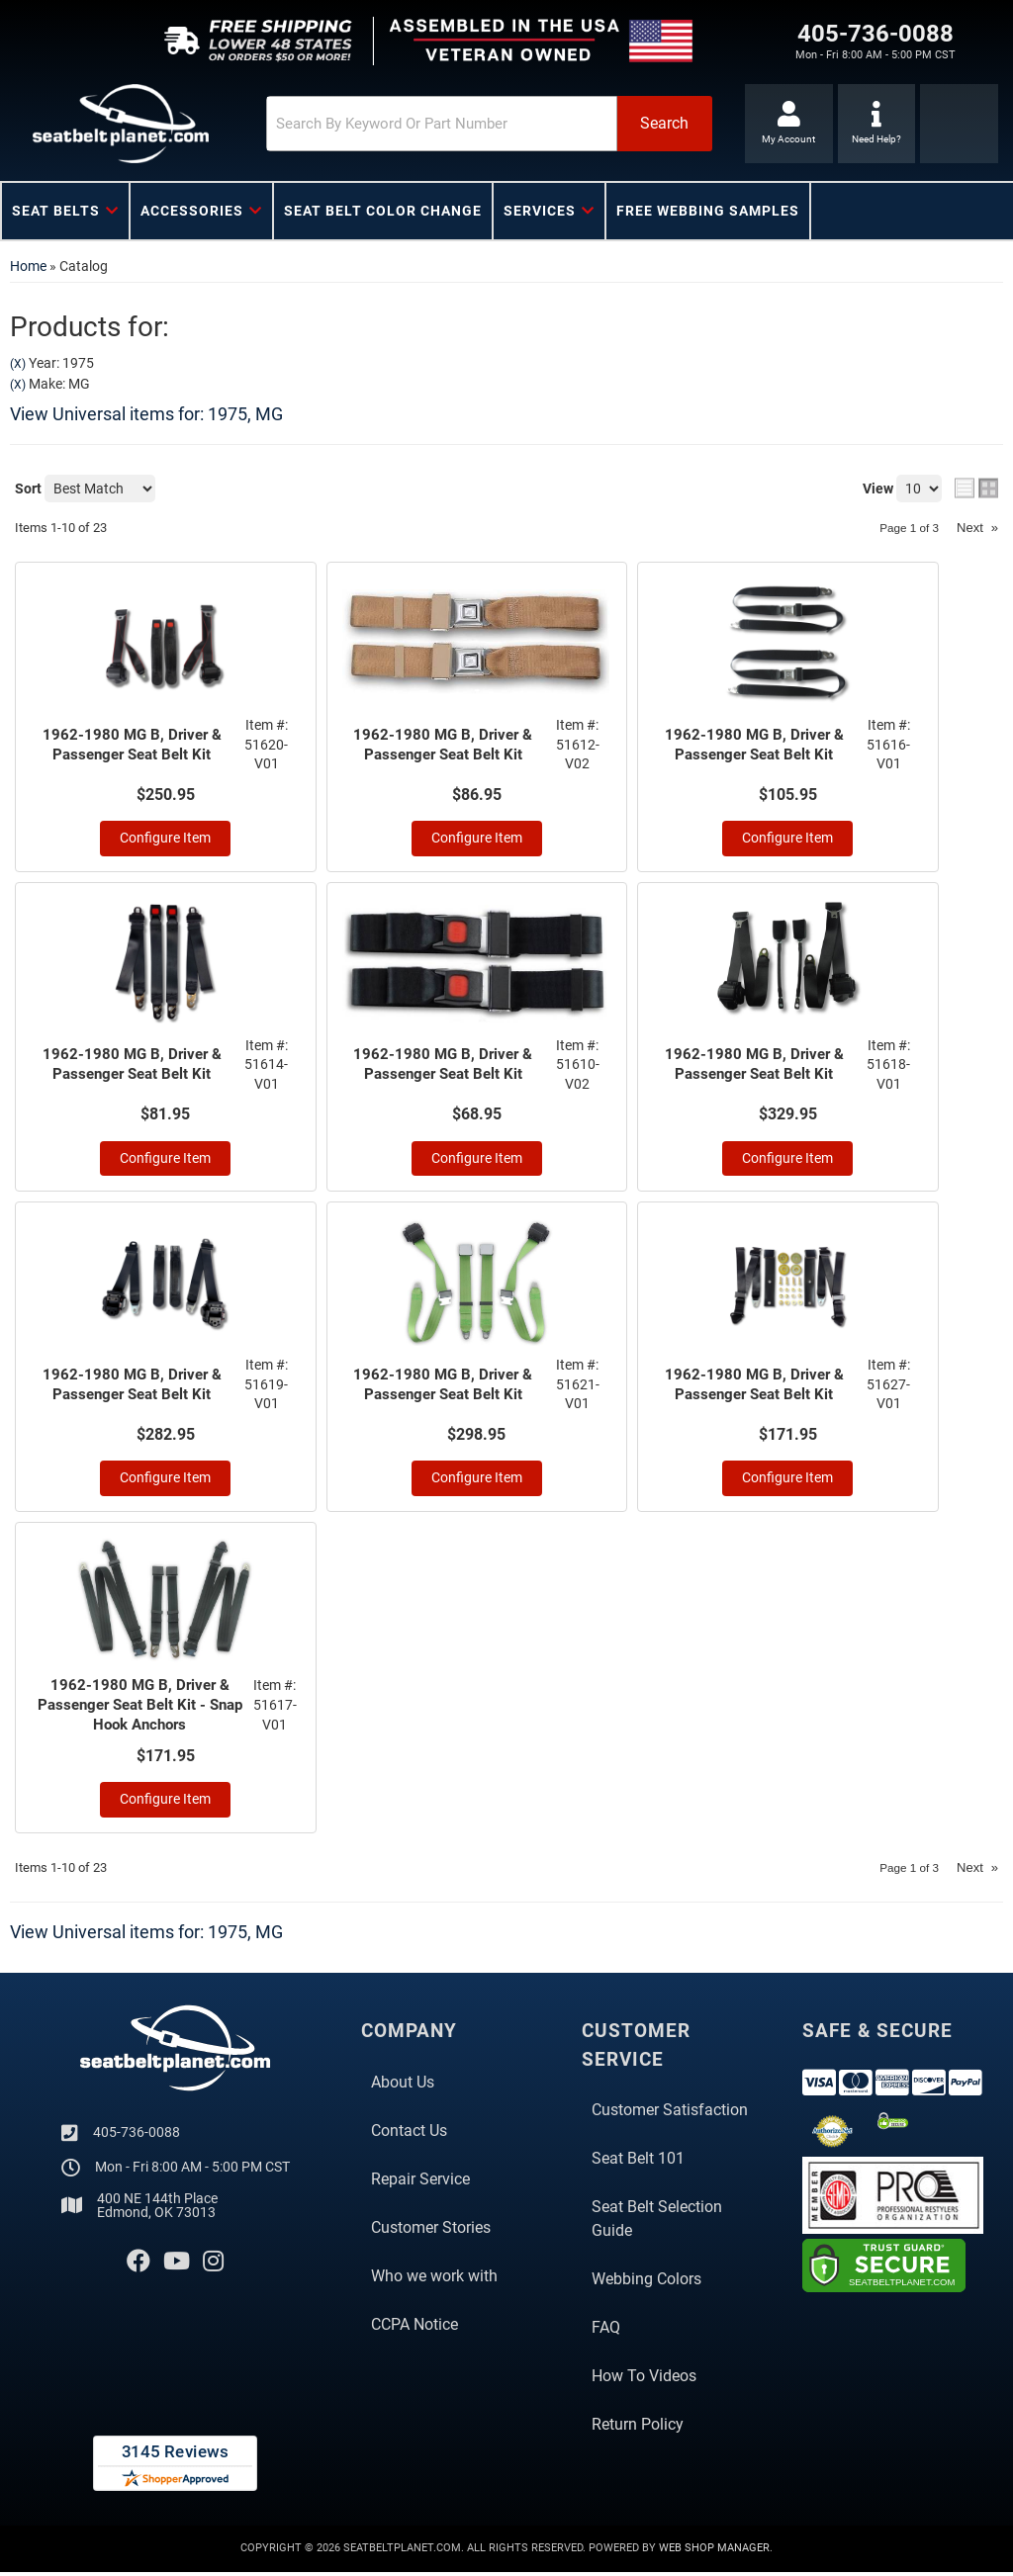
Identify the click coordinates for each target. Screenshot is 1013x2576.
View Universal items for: (146, 413)
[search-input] (403, 123)
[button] (456, 123)
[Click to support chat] (877, 123)
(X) (18, 364)
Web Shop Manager (714, 2552)
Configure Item (165, 838)
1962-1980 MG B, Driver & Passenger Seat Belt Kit (133, 744)
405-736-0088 (136, 2136)
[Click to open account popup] (786, 123)
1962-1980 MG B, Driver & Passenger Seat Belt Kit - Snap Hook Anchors (140, 1708)
